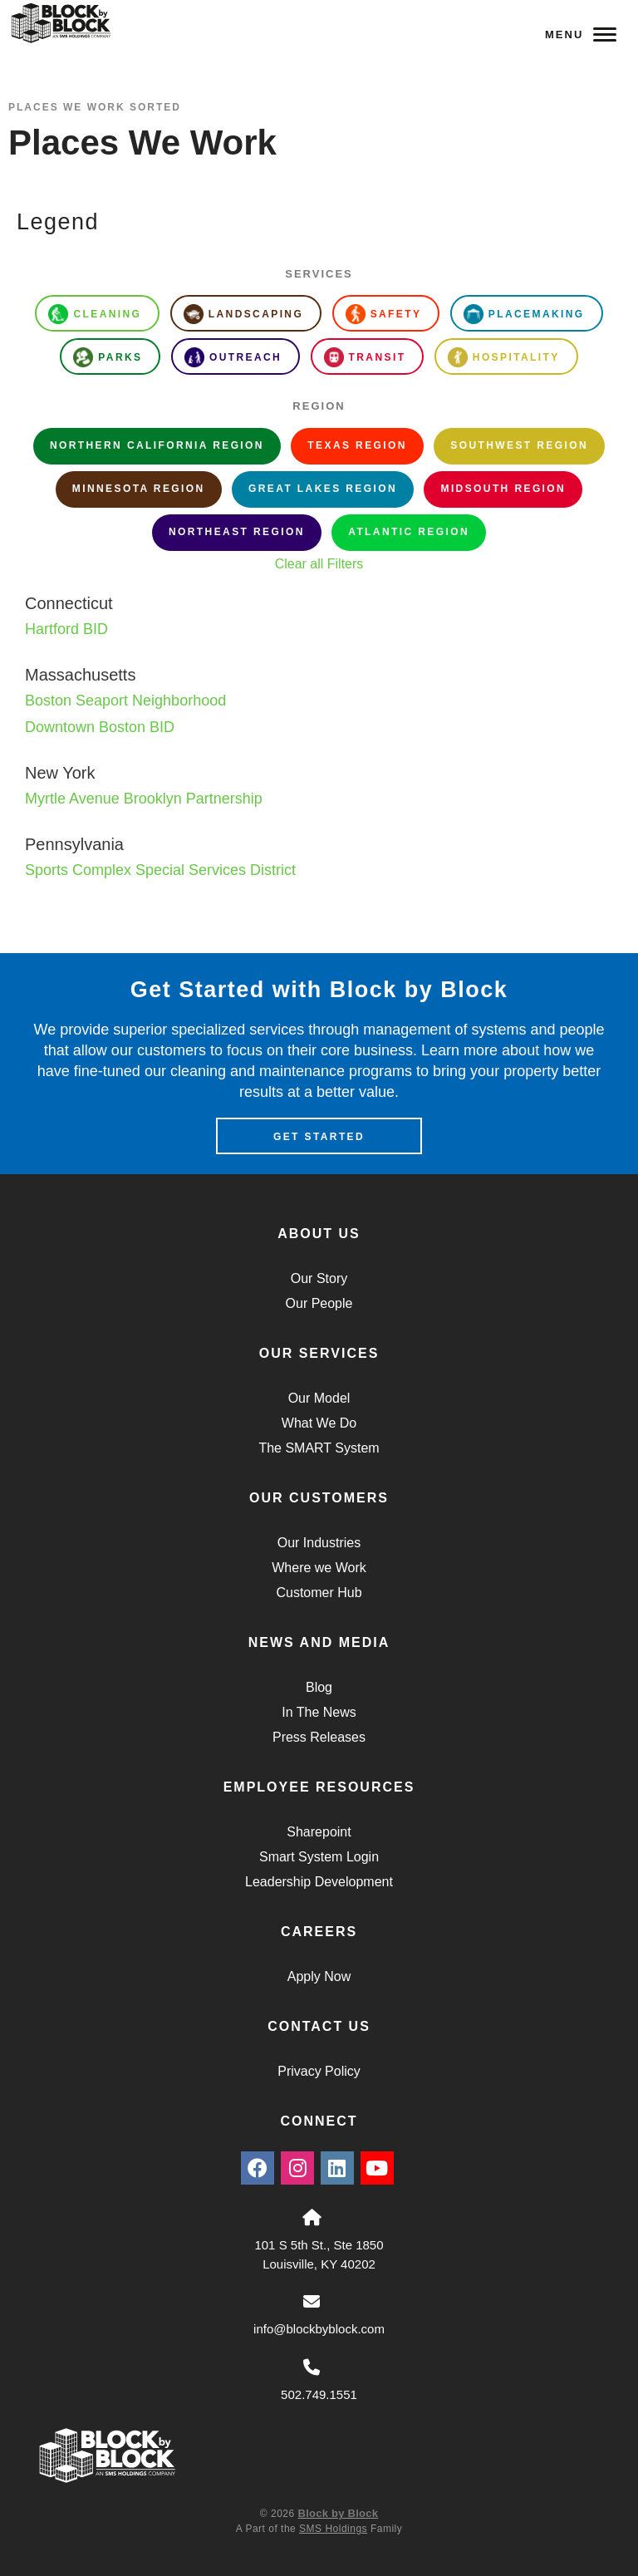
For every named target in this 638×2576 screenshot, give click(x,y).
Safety (384, 314)
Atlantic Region (408, 532)
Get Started (319, 1137)
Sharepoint (319, 1832)
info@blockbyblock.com (319, 2329)
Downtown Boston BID (99, 727)
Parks (107, 357)
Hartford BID (66, 629)
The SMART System (318, 1448)
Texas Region (356, 445)
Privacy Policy (319, 2071)
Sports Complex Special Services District (160, 870)
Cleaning (94, 314)
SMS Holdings (333, 2528)
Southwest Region (519, 445)
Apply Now (319, 1976)
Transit (365, 357)
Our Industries (319, 1543)
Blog (319, 1687)
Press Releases (319, 1737)
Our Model (319, 1398)
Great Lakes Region (322, 488)
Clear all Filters (319, 564)
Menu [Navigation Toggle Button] (580, 34)
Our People (319, 1303)
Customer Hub (318, 1592)
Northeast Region (237, 532)
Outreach (233, 357)
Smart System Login (319, 1857)
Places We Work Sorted (94, 107)
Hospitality (504, 357)
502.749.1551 (319, 2394)
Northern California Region (157, 445)
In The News (319, 1712)
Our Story (319, 1278)
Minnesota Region (138, 488)
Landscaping (243, 314)
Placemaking (524, 314)
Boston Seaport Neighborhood (125, 700)
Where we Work (319, 1568)
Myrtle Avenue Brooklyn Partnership (144, 798)
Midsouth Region (503, 488)
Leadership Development (319, 1882)
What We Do (319, 1423)
